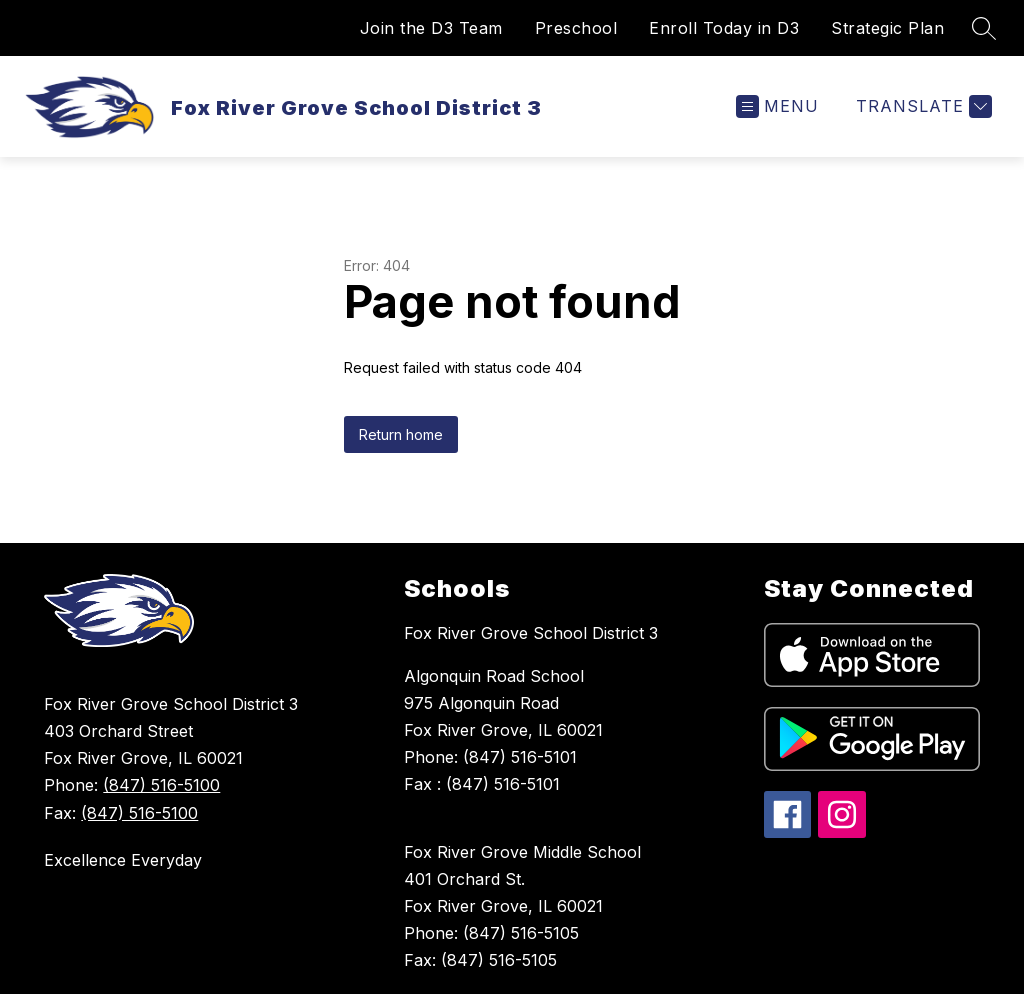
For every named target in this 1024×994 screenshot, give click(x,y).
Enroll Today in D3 (724, 28)
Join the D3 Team (431, 28)
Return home (401, 434)
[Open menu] (777, 106)
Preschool (576, 28)
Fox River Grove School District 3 (531, 633)
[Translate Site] (921, 106)
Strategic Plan (887, 28)
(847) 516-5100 (161, 785)
